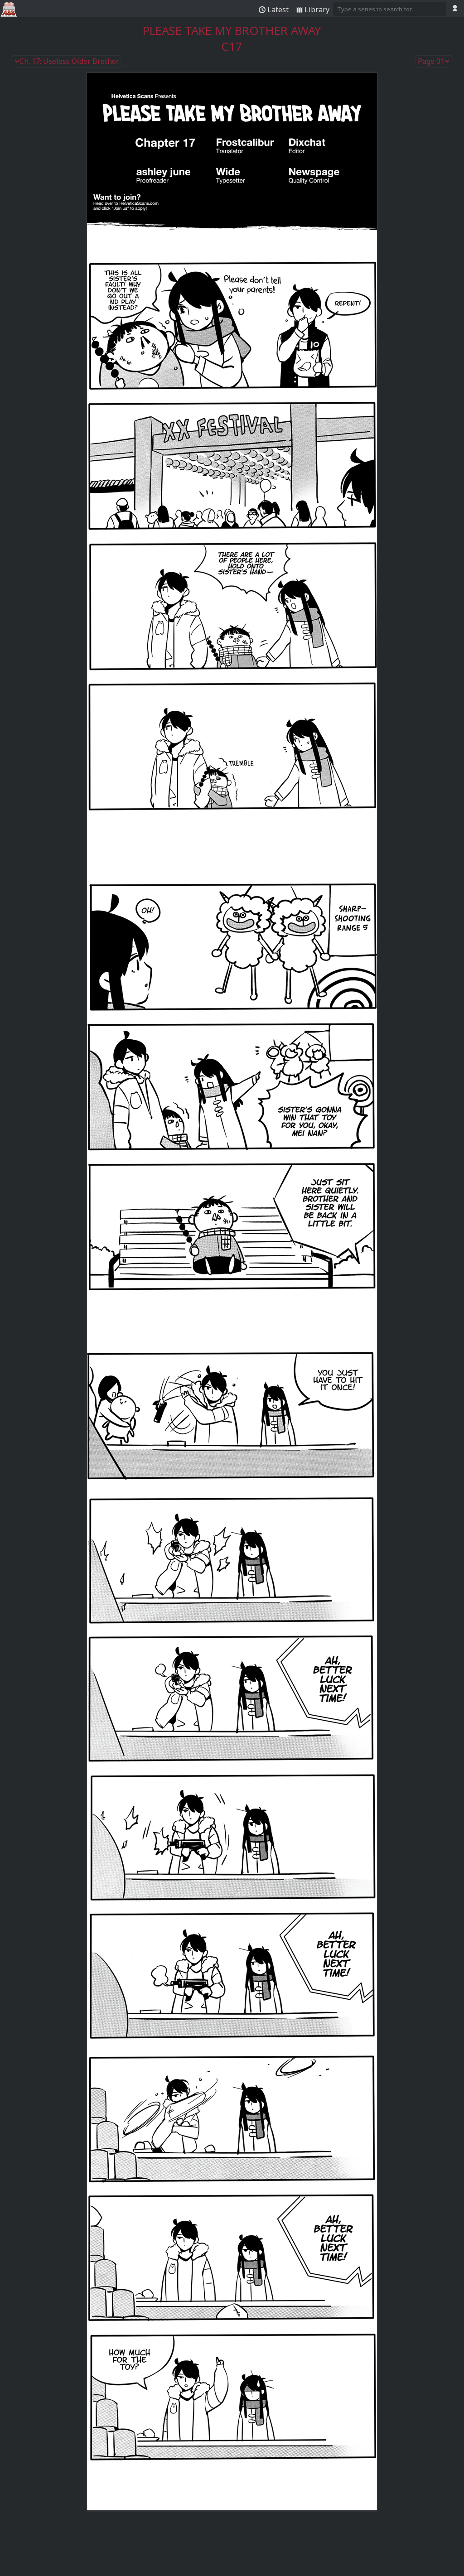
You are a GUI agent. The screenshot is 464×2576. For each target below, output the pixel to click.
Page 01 (434, 62)
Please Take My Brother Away (232, 31)
